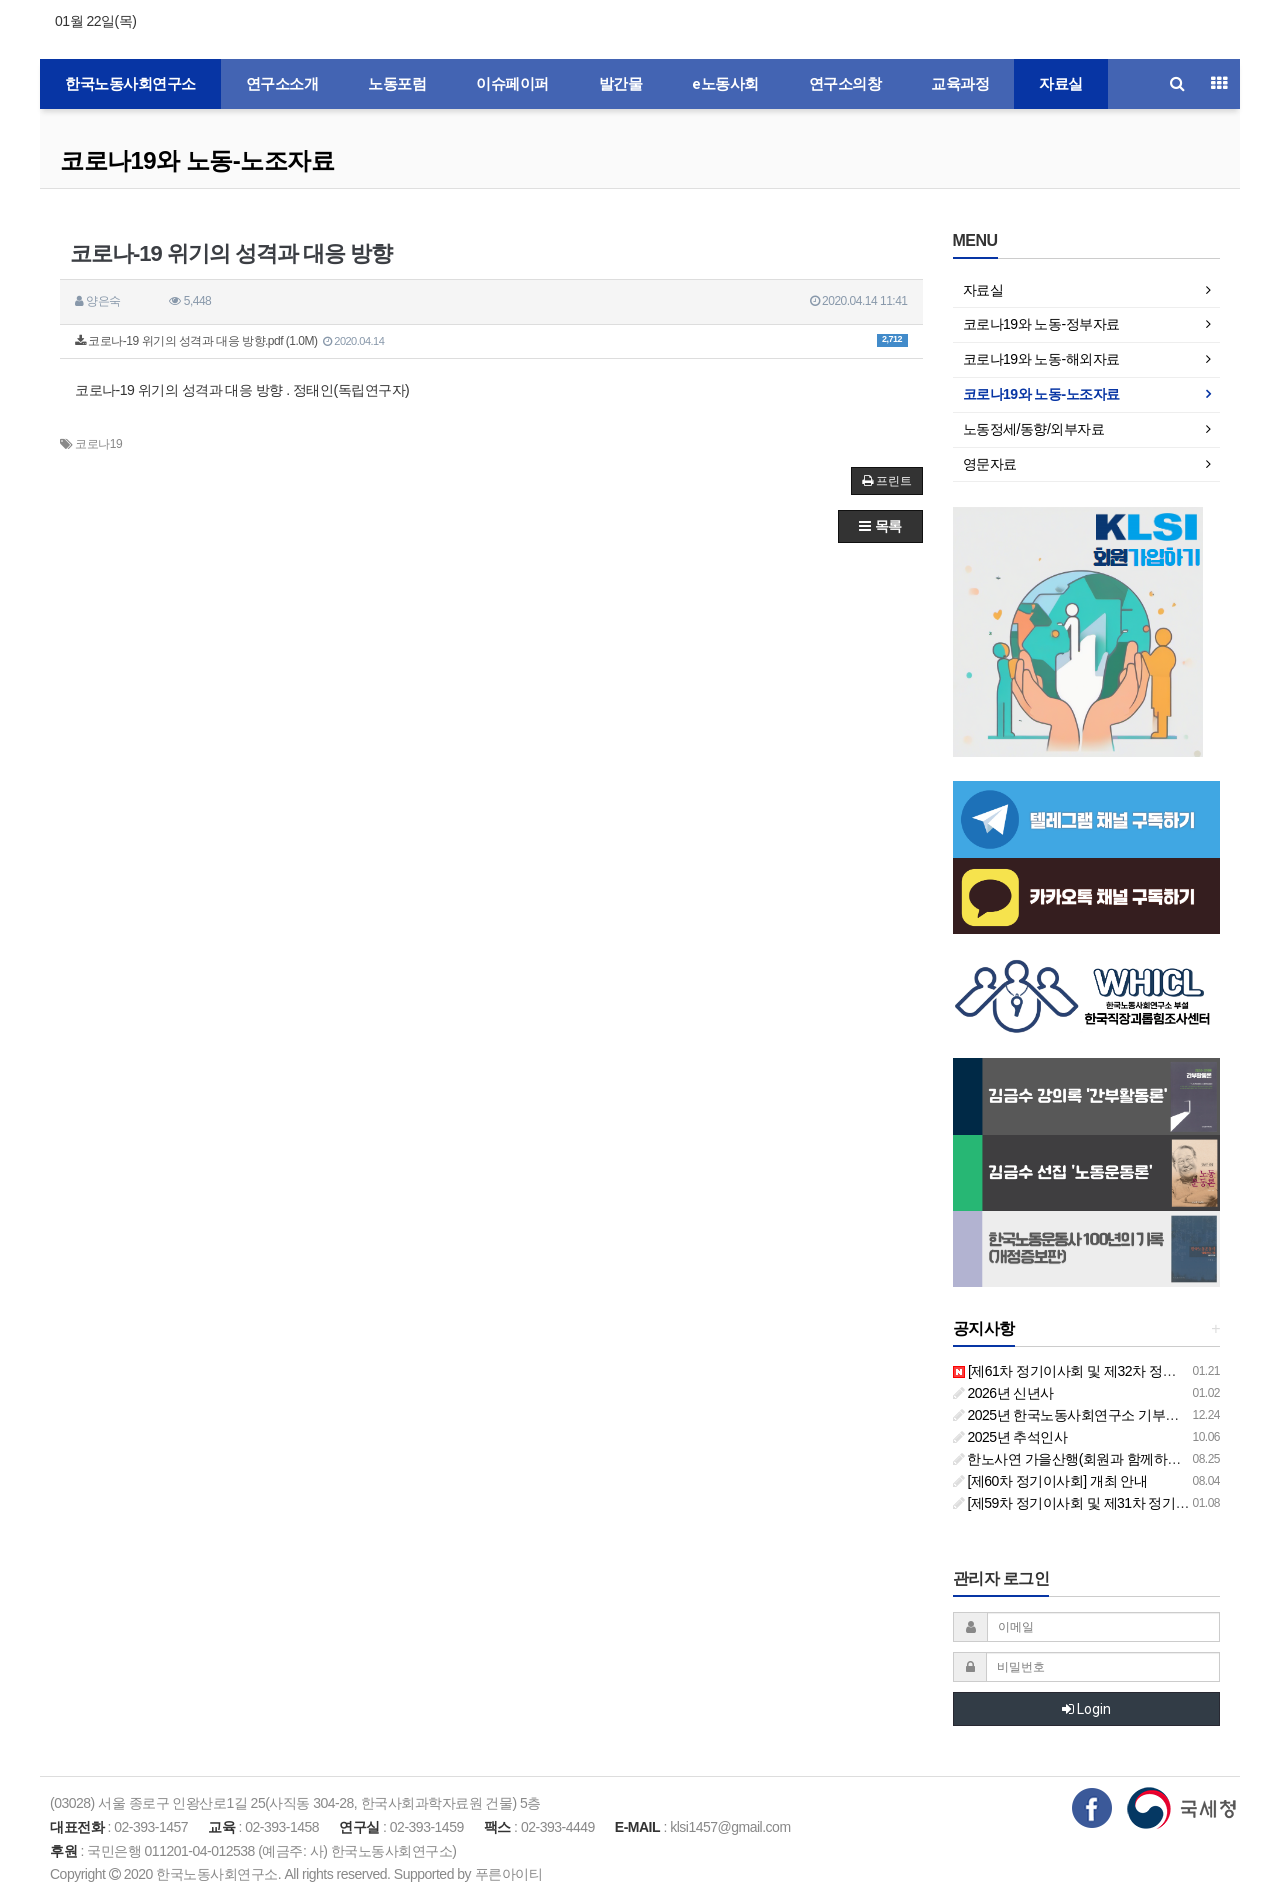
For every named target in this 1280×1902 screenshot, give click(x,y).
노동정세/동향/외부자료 (1034, 429)
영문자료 (990, 464)
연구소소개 (282, 84)
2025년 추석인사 (1010, 1437)
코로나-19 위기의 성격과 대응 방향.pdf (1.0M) (491, 341)
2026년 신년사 (1003, 1393)
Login (1086, 1709)
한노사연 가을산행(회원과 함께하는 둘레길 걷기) (1106, 1459)
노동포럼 (397, 84)
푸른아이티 (509, 1874)
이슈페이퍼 (512, 84)
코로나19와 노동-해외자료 (1041, 359)
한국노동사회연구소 (130, 84)
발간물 (621, 84)
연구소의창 (845, 84)
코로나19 (98, 444)
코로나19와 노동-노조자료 (197, 160)
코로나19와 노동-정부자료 (1041, 324)
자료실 (1061, 84)
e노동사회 (725, 84)
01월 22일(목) (95, 21)
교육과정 (960, 84)
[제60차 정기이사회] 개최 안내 (1050, 1481)
